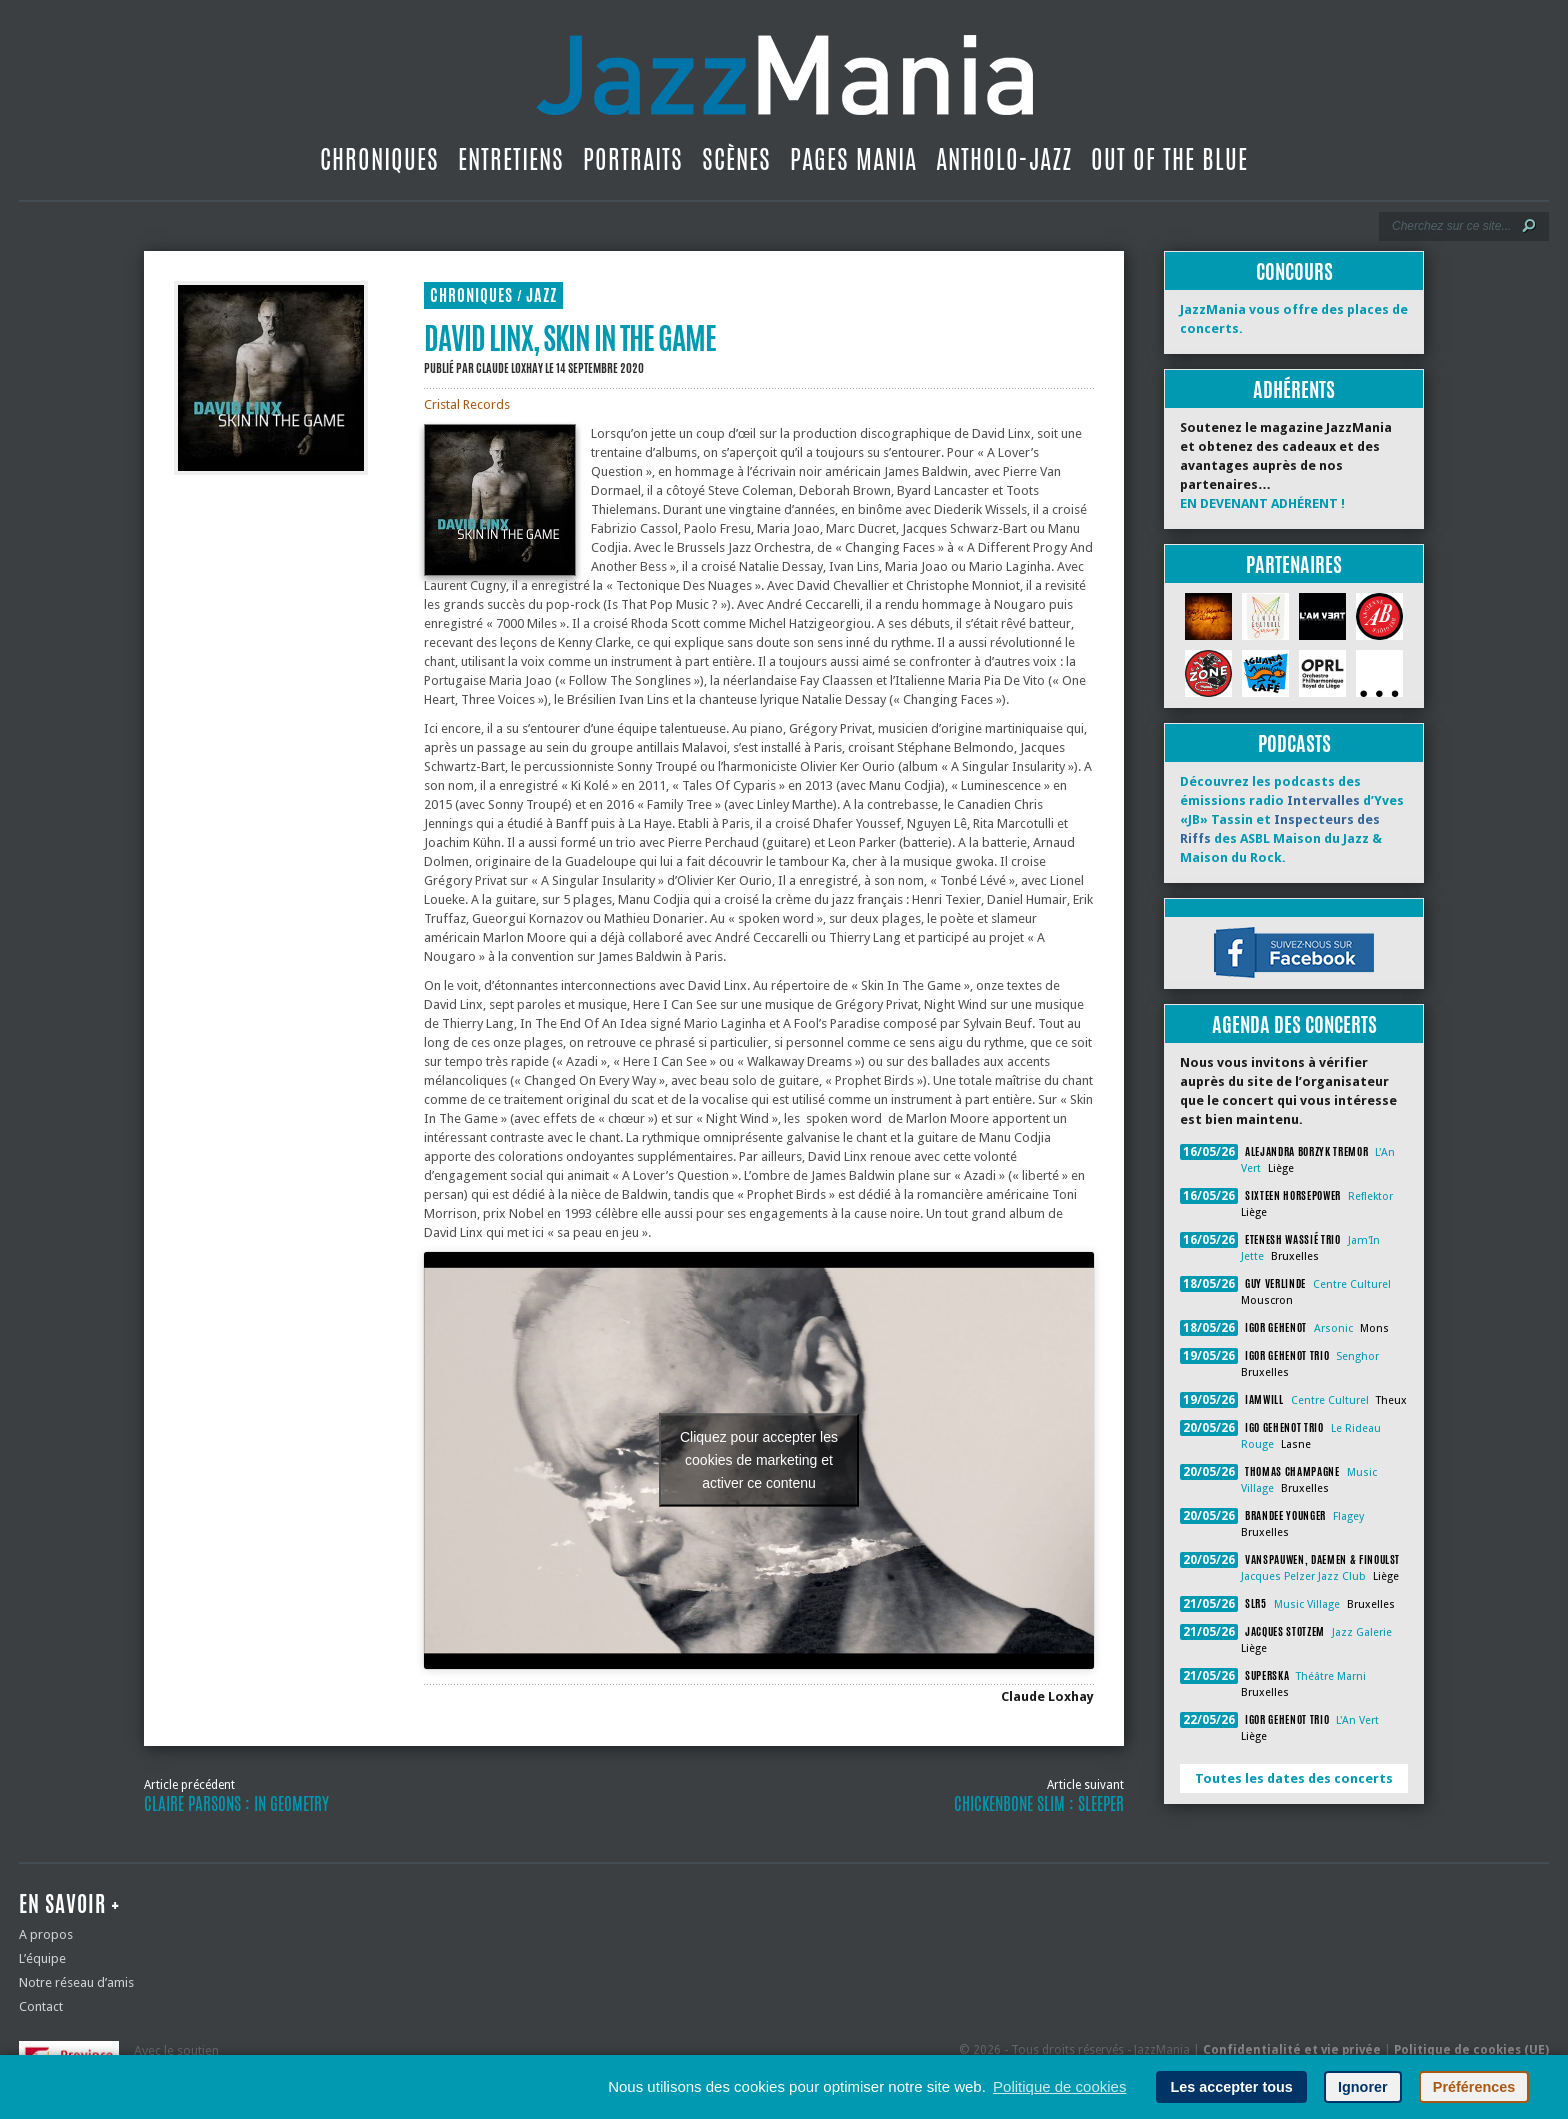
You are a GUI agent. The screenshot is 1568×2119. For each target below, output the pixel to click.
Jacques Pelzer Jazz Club (1303, 1576)
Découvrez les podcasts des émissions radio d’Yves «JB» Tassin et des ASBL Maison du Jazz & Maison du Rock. (1292, 819)
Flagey (1348, 1516)
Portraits (633, 159)
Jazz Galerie (1362, 1632)
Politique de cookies (1059, 2086)
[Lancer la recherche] (1529, 226)
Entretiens (511, 159)
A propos (46, 1934)
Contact (41, 2006)
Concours (1294, 271)
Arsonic (1333, 1328)
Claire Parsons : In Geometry (236, 1804)
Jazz (541, 295)
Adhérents (1294, 389)
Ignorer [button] (1363, 2087)
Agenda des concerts (1294, 1024)
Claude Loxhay (509, 368)
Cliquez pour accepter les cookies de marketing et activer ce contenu (759, 1460)
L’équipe (42, 1958)
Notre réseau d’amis (76, 1982)
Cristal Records (467, 404)
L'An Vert (1357, 1720)
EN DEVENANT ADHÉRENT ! (1262, 503)
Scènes (736, 159)
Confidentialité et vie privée (1292, 2050)
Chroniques (379, 159)
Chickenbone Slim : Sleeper (1039, 1804)
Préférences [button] (1474, 2087)
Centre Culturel (1352, 1284)
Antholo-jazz (1004, 159)
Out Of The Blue (1169, 159)
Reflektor (1370, 1196)
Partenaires (1294, 564)
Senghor (1357, 1356)
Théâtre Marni (1331, 1676)
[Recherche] (1450, 226)
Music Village (1307, 1604)
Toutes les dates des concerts (1294, 1778)
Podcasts (1294, 743)
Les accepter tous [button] (1231, 2087)
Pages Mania (853, 159)
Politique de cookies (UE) (1471, 2050)
